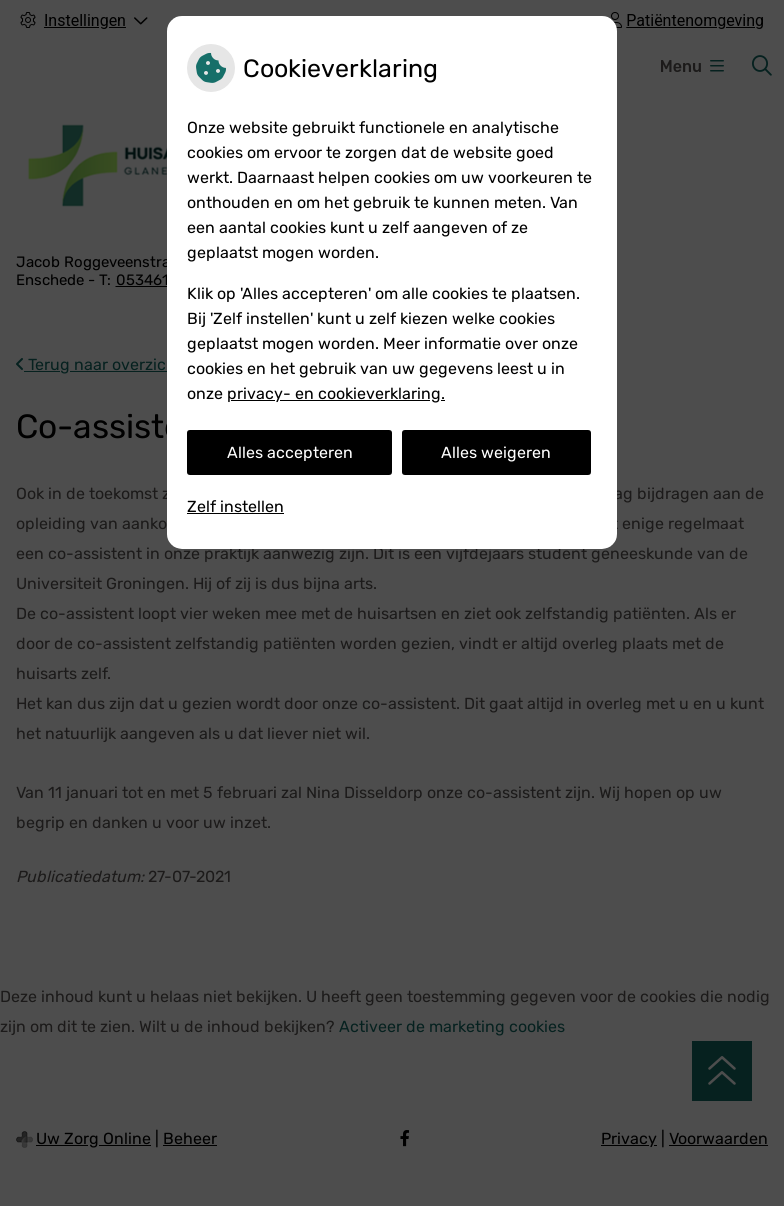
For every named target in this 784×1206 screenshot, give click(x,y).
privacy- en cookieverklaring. (336, 393)
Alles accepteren (290, 452)
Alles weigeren (496, 452)
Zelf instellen (235, 506)
